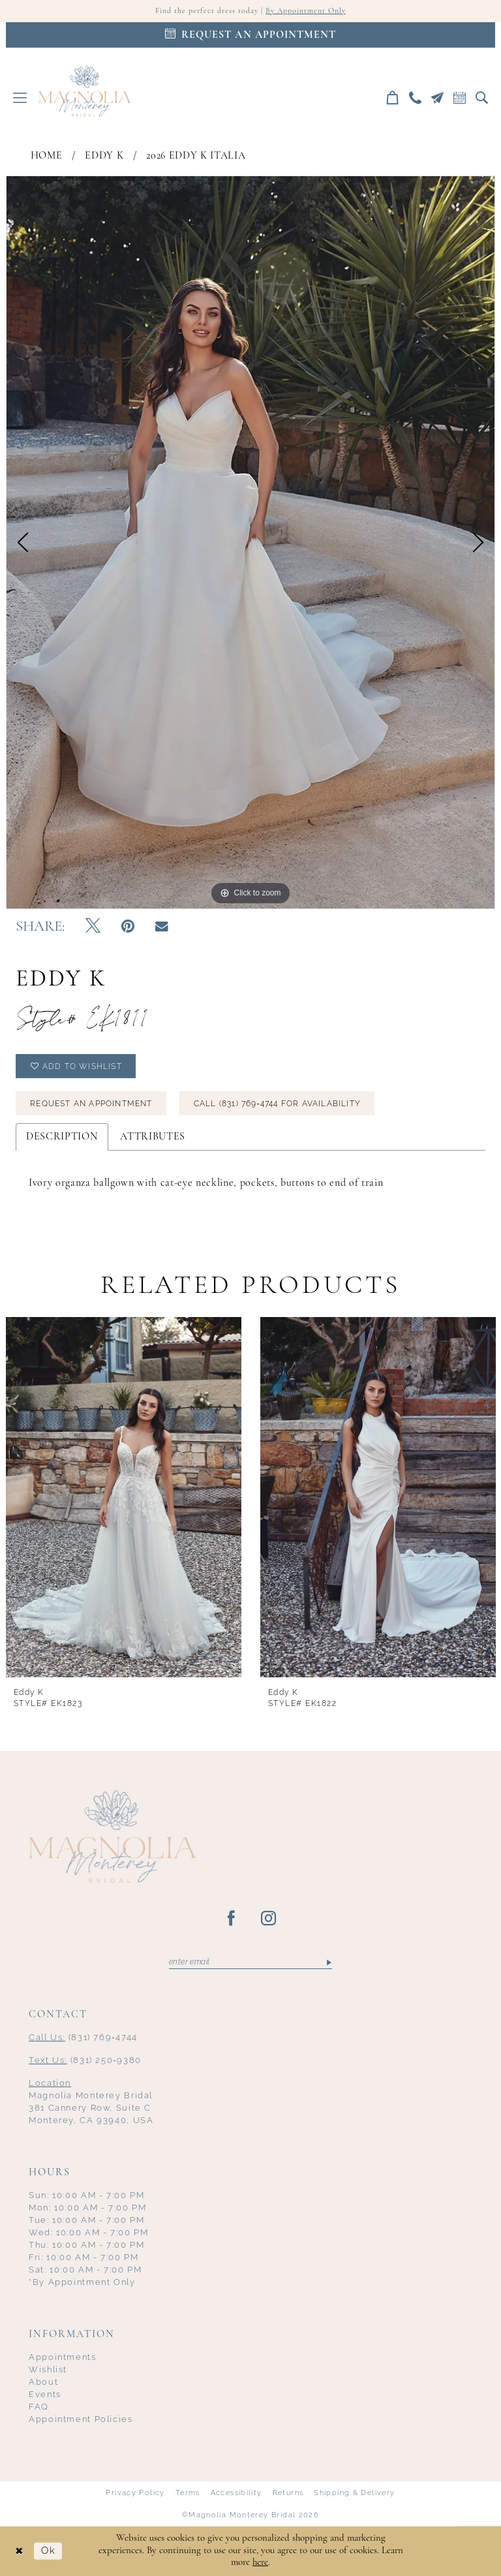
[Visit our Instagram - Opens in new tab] (269, 1919)
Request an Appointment (91, 1103)
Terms (187, 2493)
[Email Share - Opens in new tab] (162, 927)
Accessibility (236, 2493)
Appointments (63, 2357)
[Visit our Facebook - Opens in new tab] (232, 1919)
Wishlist (48, 2369)
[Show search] (482, 97)
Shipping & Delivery (354, 2493)
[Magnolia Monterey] (84, 91)
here (260, 2563)
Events (45, 2394)
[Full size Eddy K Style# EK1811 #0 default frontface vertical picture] (250, 542)
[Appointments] (250, 35)
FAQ (39, 2407)
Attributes (152, 1137)
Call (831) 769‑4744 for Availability (277, 1103)
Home (47, 156)
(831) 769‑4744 (83, 2037)
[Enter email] (250, 1962)
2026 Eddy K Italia (195, 156)
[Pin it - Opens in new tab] (128, 927)
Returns (288, 2493)
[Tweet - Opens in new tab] (93, 927)
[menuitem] (20, 97)
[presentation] (123, 1496)
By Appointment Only (306, 11)
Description (62, 1137)
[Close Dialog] (19, 2550)
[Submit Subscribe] (328, 1962)
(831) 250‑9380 (85, 2060)
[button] (20, 97)
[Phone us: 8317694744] (415, 97)
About (43, 2382)
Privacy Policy (135, 2493)
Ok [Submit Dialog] (48, 2550)
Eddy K (104, 156)
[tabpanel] (250, 542)
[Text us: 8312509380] (438, 97)
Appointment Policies (81, 2419)
